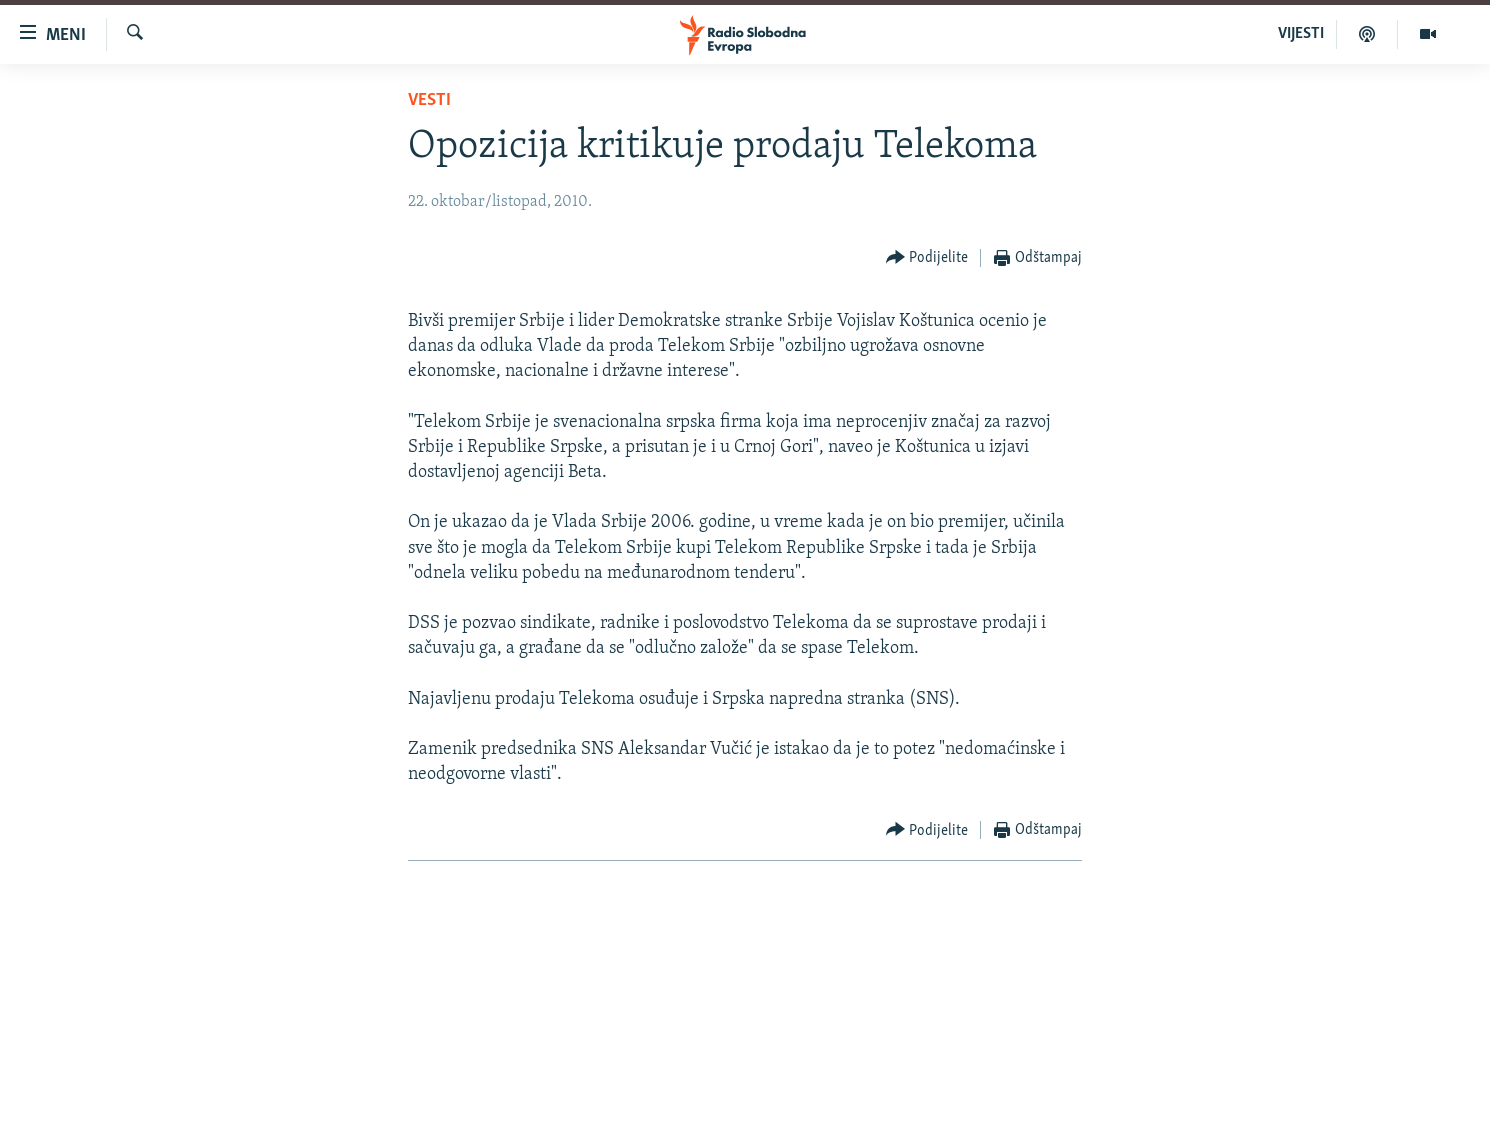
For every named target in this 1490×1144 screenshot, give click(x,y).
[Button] (927, 258)
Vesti (429, 100)
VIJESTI (1301, 34)
